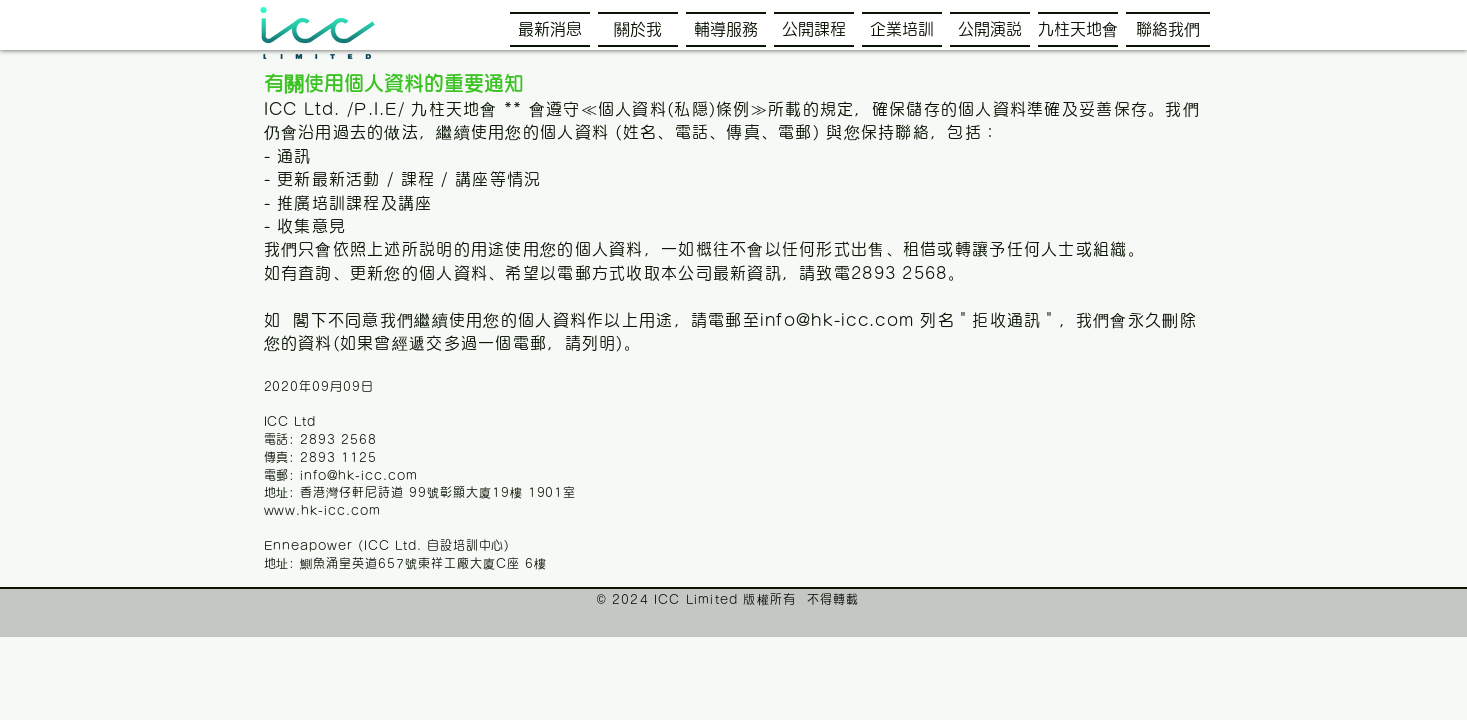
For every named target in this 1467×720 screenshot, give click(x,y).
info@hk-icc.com (837, 320)
